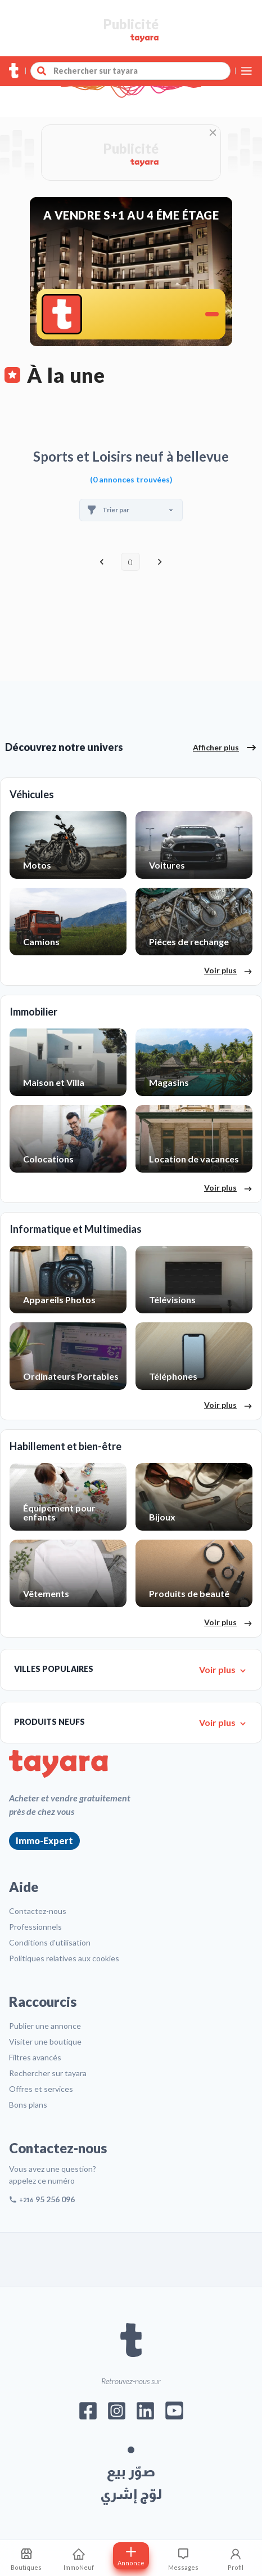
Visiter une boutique (45, 2041)
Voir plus (228, 970)
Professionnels (35, 1926)
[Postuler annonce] (131, 2555)
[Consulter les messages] (183, 2557)
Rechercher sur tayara (48, 2073)
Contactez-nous (37, 1911)
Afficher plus (225, 747)
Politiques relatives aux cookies (64, 1958)
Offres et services (41, 2089)
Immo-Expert (44, 1840)
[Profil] (236, 2557)
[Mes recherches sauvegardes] (26, 2557)
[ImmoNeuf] (78, 2557)
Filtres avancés (35, 2057)
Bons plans (28, 2104)
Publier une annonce (45, 2026)
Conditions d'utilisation (50, 1942)
